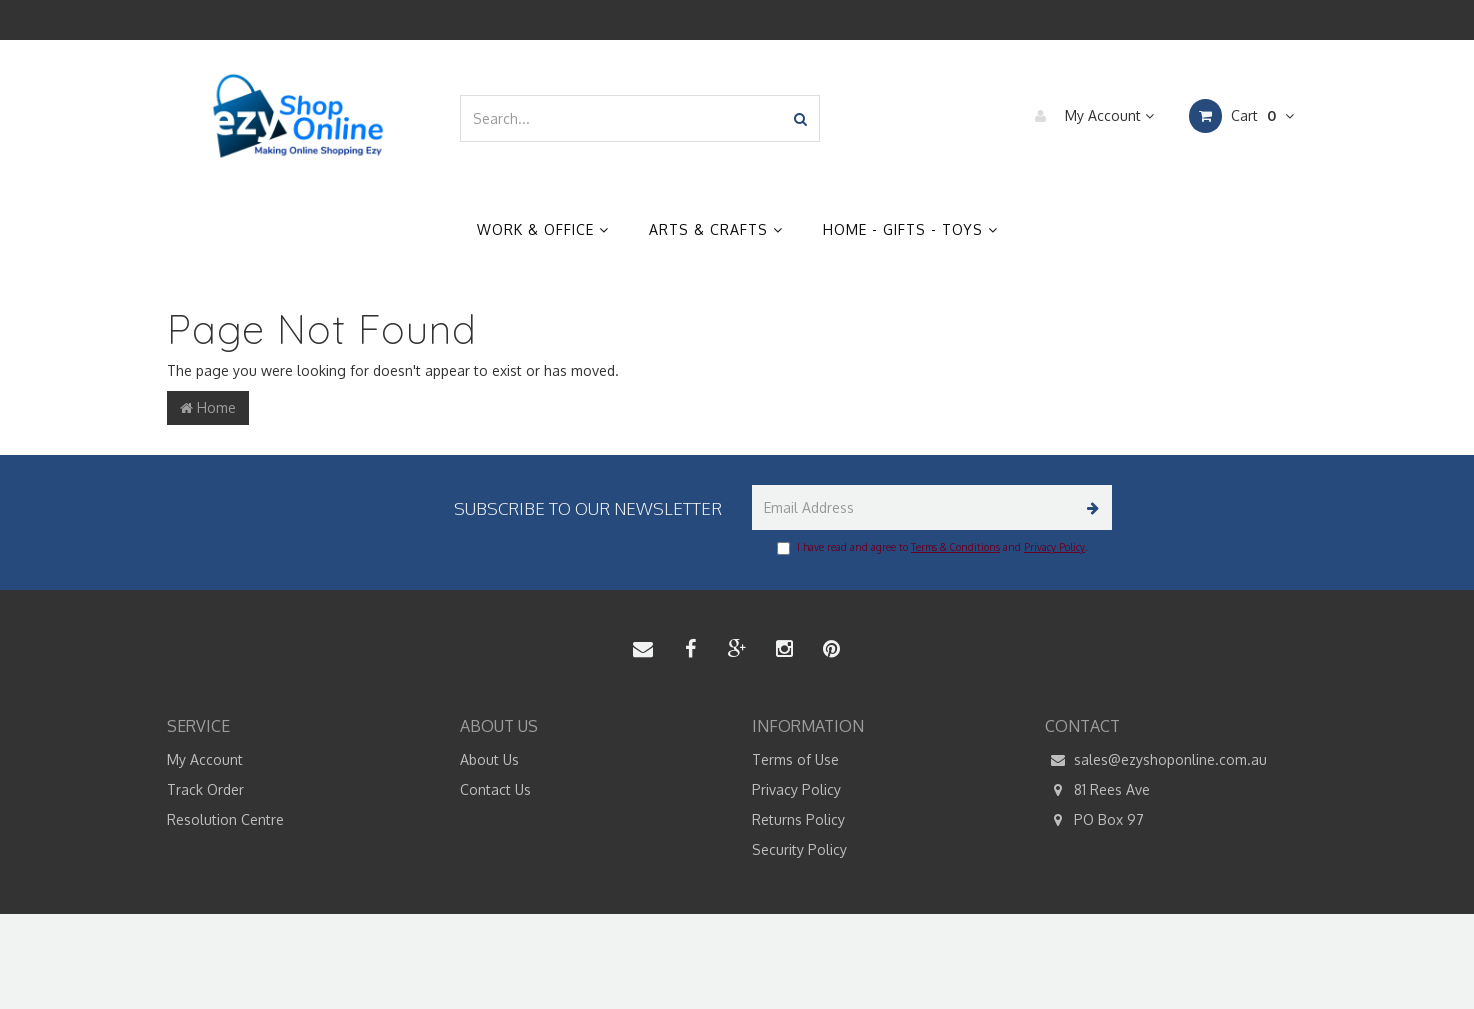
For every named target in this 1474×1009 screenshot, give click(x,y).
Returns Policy (798, 819)
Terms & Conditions (955, 547)
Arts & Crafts (716, 229)
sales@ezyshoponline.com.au (1156, 760)
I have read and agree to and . (932, 548)
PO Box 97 (1094, 820)
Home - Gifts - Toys (910, 229)
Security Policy (799, 849)
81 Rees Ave (1097, 790)
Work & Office (543, 229)
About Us (489, 759)
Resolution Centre (225, 819)
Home (208, 407)
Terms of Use (795, 759)
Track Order (205, 789)
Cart (1241, 116)
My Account (1089, 116)
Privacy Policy (1054, 547)
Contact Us (495, 789)
